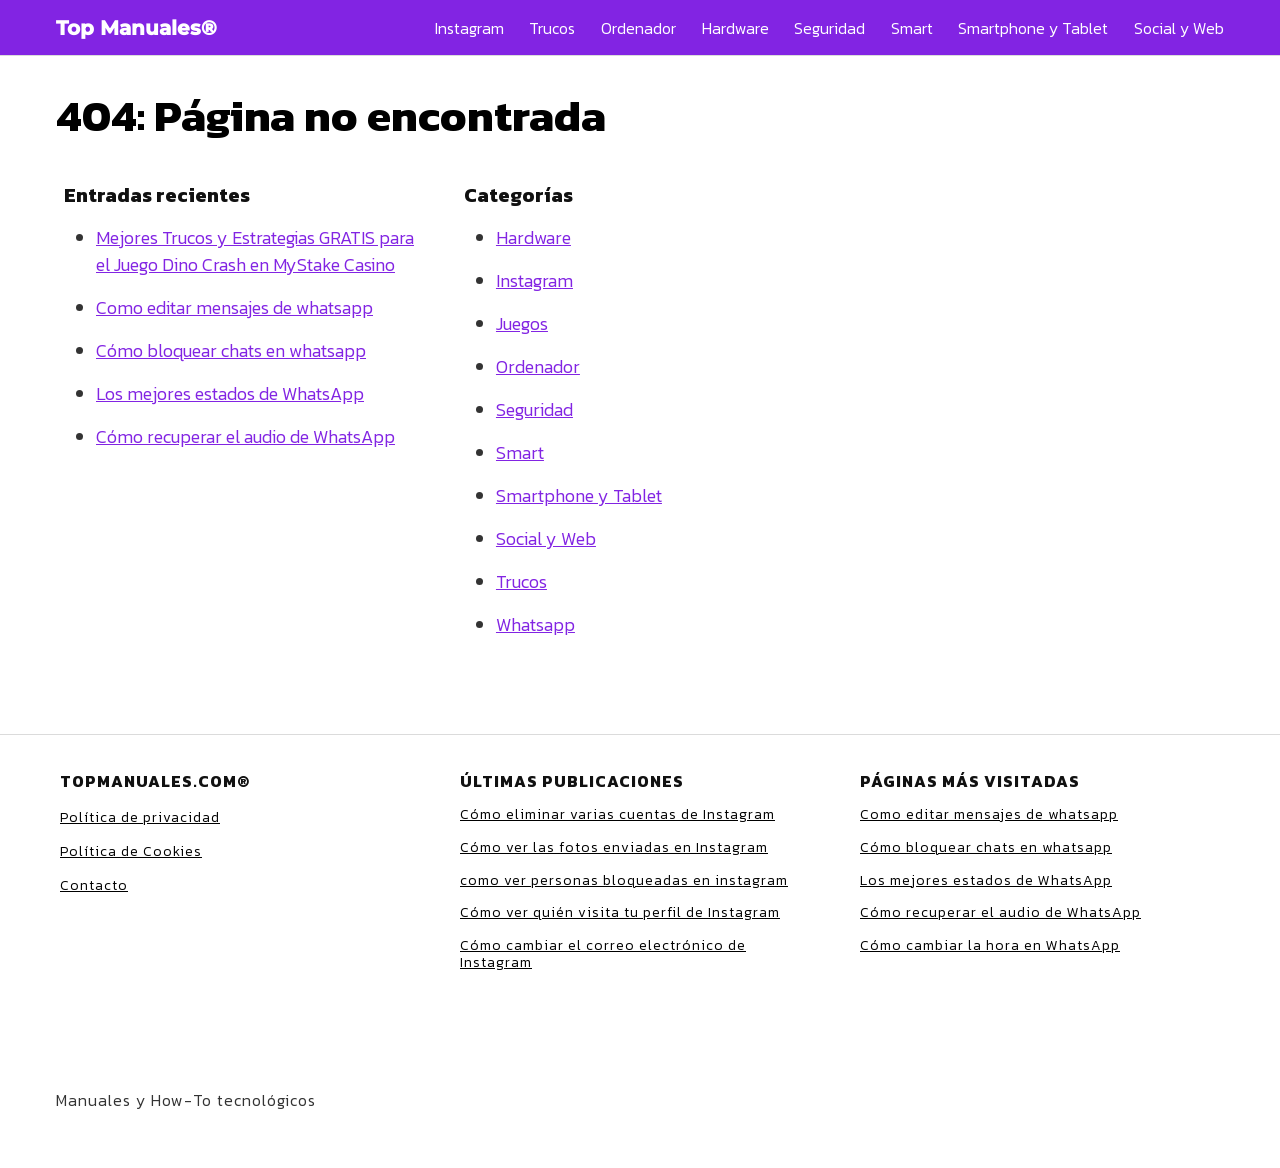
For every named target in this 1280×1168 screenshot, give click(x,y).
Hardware (735, 28)
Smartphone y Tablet (1033, 28)
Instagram (469, 28)
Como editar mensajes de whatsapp (234, 307)
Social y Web (1179, 28)
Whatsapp (535, 624)
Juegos (522, 323)
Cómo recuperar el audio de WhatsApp (245, 436)
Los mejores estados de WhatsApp (230, 393)
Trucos (552, 28)
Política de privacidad (140, 817)
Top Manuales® (136, 28)
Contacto (94, 885)
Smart (912, 28)
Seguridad (829, 28)
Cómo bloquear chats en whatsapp (231, 350)
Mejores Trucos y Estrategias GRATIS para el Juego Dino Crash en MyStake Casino (255, 251)
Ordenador (638, 28)
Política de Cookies (131, 851)
